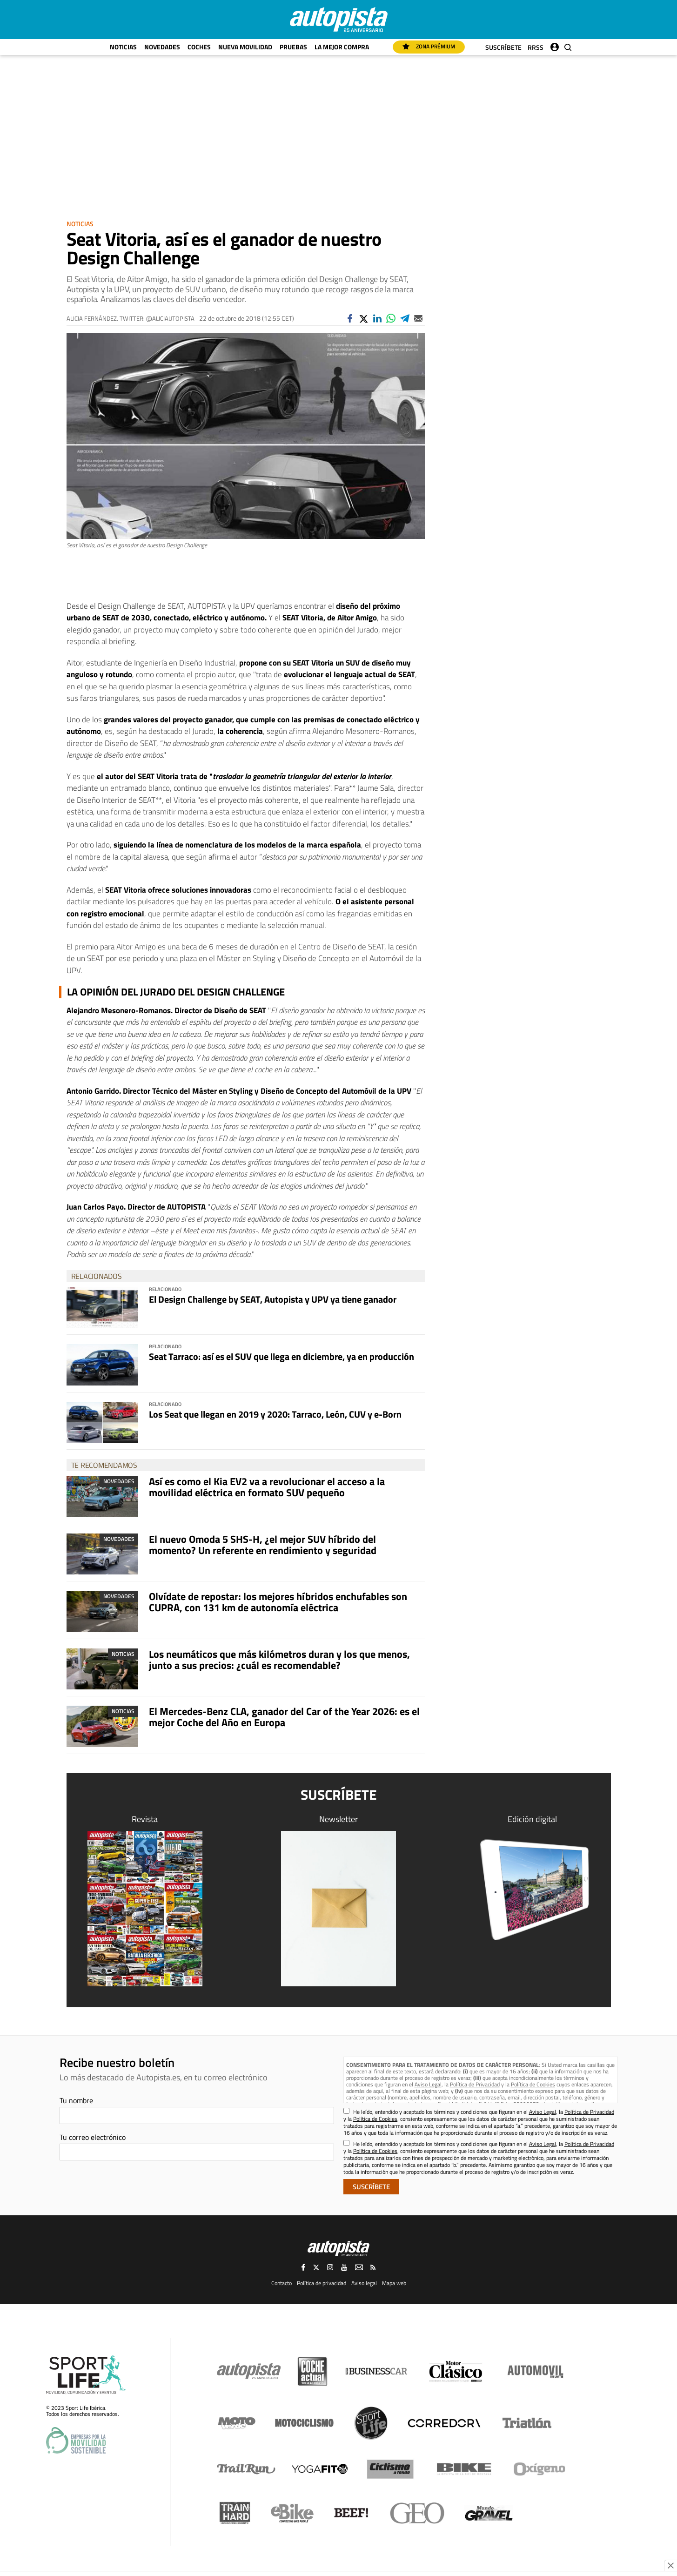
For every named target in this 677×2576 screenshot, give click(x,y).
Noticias (123, 47)
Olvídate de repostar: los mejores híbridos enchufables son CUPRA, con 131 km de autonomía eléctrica (278, 1601)
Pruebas (293, 47)
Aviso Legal (428, 2084)
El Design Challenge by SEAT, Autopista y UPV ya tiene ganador (272, 1299)
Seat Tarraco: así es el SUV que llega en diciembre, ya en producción (281, 1356)
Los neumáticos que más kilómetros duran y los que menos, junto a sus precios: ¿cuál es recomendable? (279, 1659)
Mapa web (394, 2283)
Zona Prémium (428, 46)
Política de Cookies (533, 2084)
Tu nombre (76, 2100)
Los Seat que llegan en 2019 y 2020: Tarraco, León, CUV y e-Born (275, 1414)
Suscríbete (503, 47)
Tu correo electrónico (93, 2137)
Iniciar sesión (554, 45)
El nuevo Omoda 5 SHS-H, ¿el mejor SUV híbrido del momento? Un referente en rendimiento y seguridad (262, 1544)
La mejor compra (342, 47)
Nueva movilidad (245, 47)
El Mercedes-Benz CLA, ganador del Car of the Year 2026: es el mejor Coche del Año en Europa (284, 1716)
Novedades (162, 47)
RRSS (535, 47)
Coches (199, 47)
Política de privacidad (321, 2283)
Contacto (281, 2283)
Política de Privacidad (475, 2084)
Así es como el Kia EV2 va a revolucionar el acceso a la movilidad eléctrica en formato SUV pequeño (267, 1486)
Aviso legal (364, 2283)
